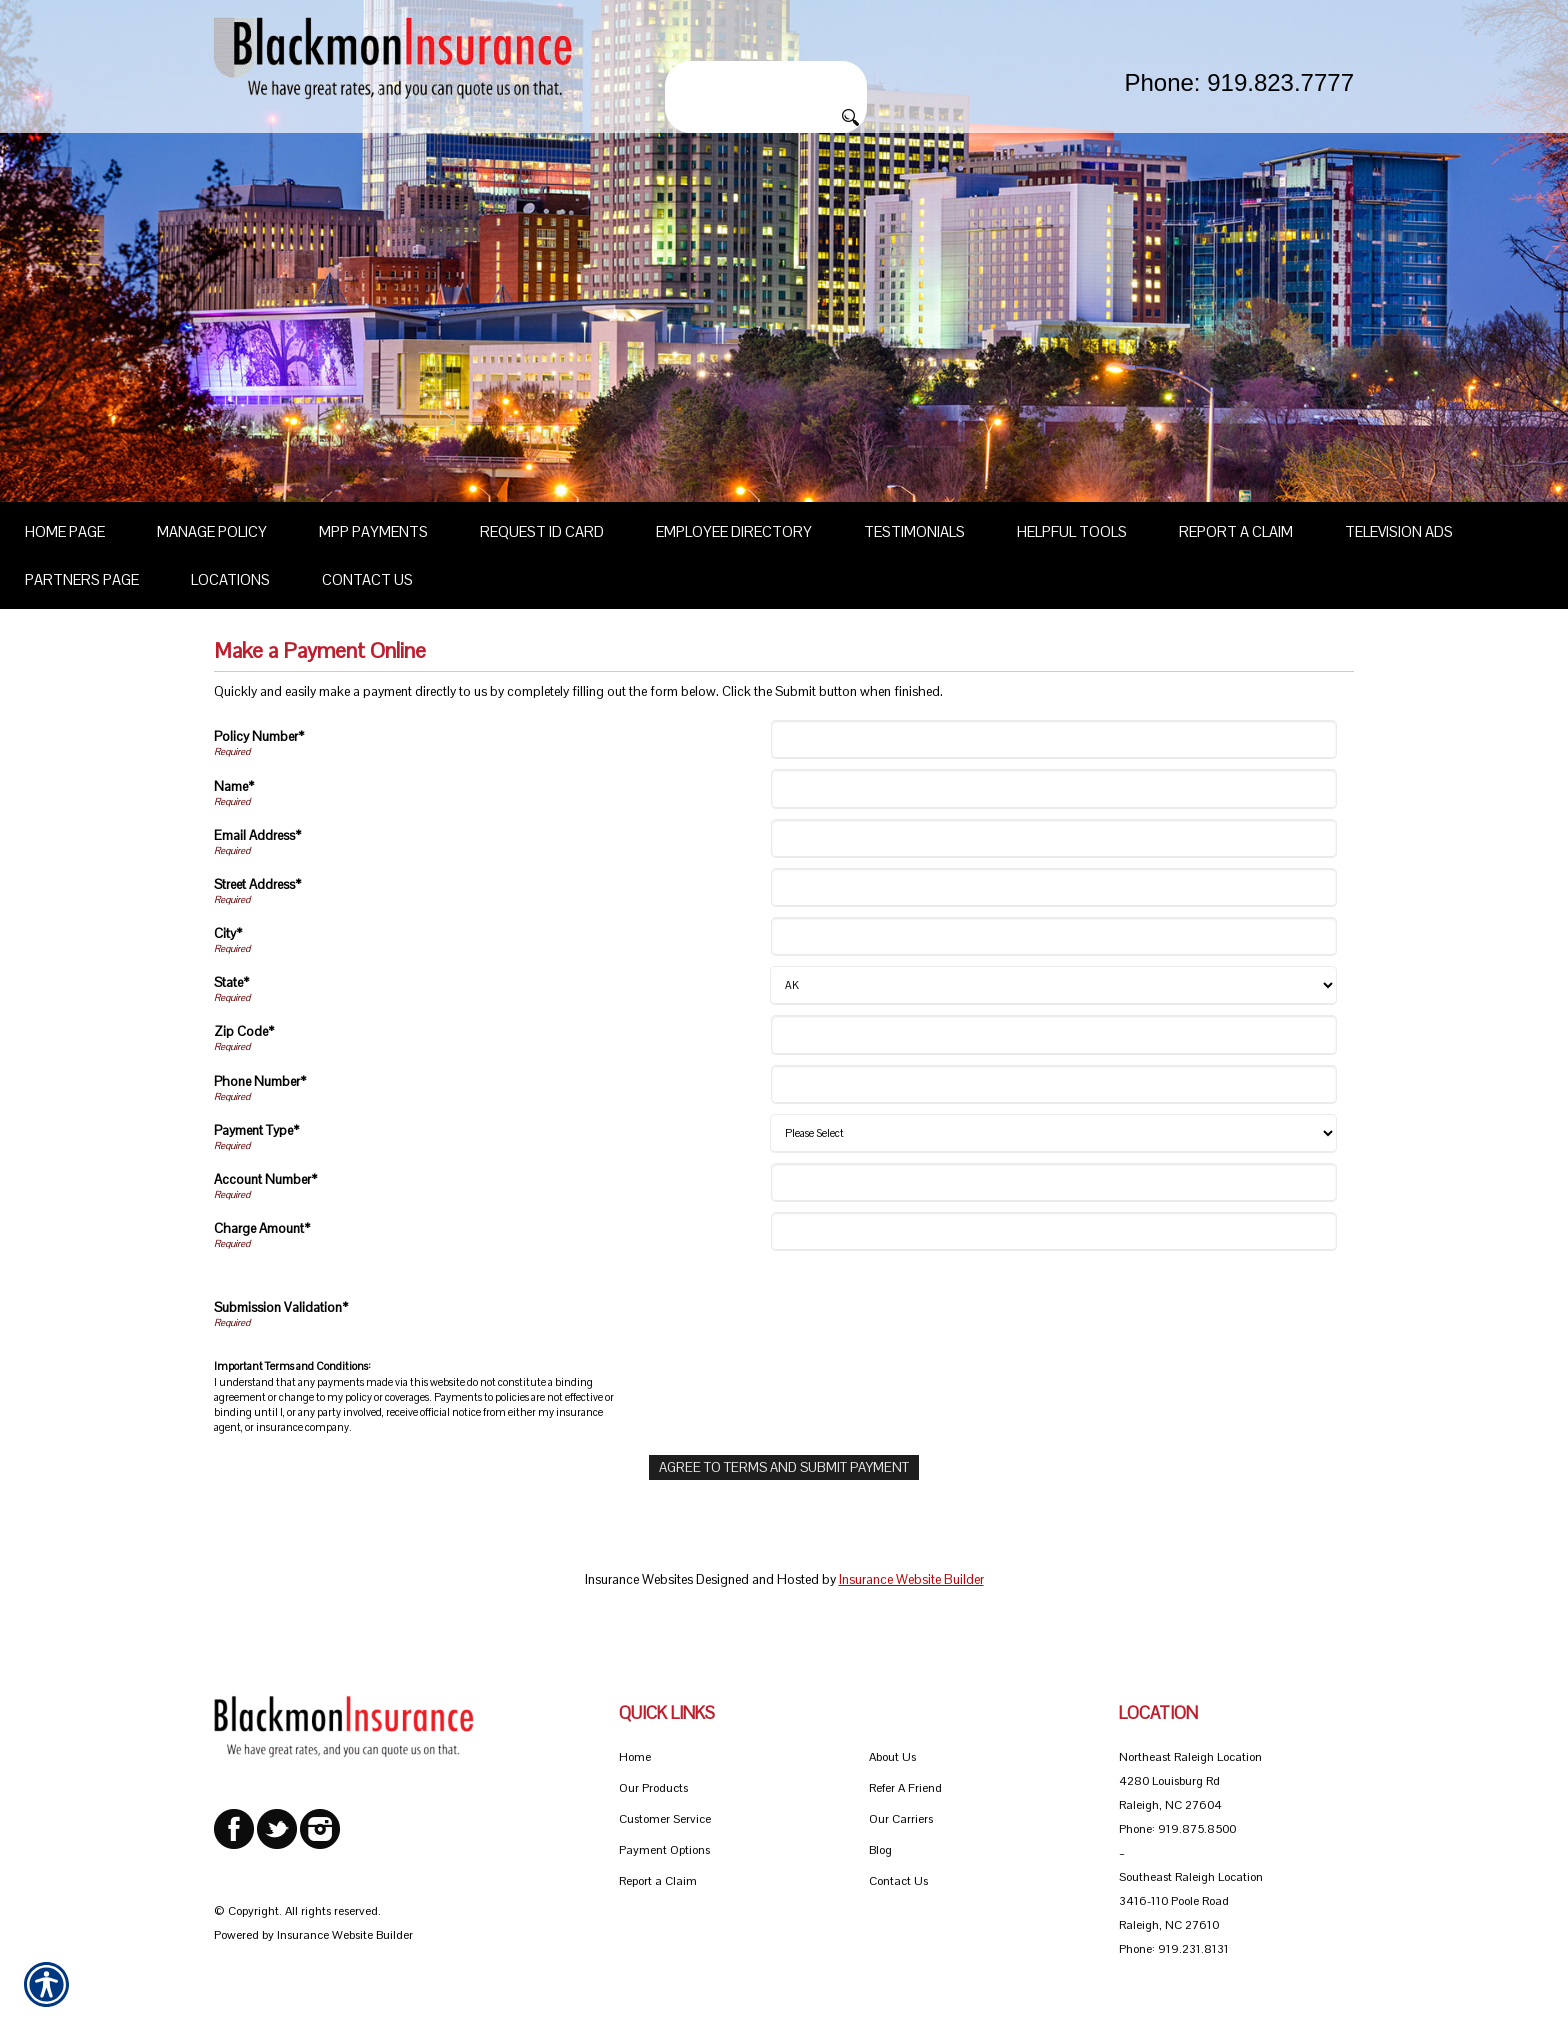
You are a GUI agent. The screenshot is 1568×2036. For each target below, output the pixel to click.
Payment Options (664, 1850)
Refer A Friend (905, 1788)
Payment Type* (256, 1130)
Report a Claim (658, 1881)
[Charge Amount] (1054, 1231)
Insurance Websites (639, 1579)
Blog (880, 1850)
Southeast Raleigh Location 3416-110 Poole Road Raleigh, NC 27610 (1191, 1901)
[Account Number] (1054, 1182)
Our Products (653, 1788)
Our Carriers (901, 1819)
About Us (892, 1757)
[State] (1053, 985)
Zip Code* (244, 1031)
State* (231, 982)
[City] (1054, 936)
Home (635, 1757)
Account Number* (265, 1179)
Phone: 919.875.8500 (1177, 1829)
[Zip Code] (1054, 1034)
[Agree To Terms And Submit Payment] (784, 1467)
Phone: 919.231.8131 (1174, 1949)
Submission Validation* (281, 1307)
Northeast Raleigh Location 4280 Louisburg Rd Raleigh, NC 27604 (1190, 1781)
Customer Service (665, 1819)
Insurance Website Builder (911, 1579)
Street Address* (257, 884)
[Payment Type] (1053, 1133)
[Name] (1054, 788)
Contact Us (898, 1881)
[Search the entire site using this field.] (766, 77)
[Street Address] (1054, 887)
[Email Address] (1054, 838)
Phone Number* (260, 1081)
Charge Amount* (262, 1228)
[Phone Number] (1054, 1084)
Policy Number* (259, 736)
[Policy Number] (1054, 739)
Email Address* (257, 835)
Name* (234, 786)
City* (228, 933)
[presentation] (927, 1310)
